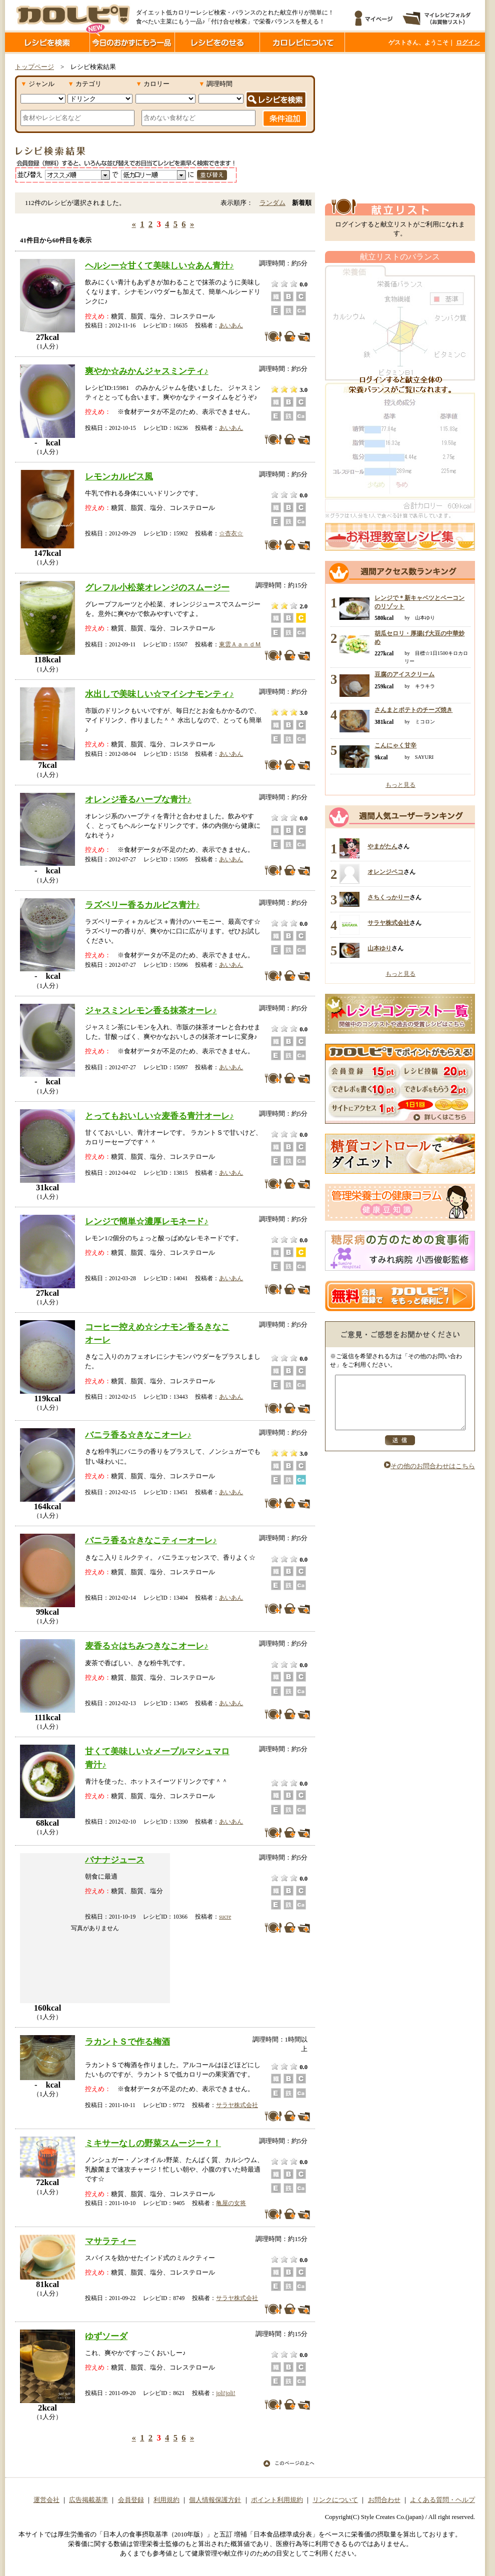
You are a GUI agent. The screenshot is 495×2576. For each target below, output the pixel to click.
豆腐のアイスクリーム (404, 674)
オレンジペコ (386, 872)
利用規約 (167, 2500)
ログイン (468, 42)
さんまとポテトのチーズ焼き (413, 710)
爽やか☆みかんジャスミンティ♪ (146, 371)
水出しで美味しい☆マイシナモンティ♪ (159, 694)
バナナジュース (114, 1860)
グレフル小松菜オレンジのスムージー (157, 587)
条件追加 (284, 118)
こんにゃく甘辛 (395, 745)
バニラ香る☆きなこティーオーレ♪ (151, 1540)
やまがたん (383, 846)
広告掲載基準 (88, 2500)
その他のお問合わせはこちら (429, 1476)
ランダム (273, 202)
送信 (400, 1451)
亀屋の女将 (231, 2203)
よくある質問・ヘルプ (442, 2500)
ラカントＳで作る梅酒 (127, 2042)
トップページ (34, 66)
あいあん (231, 325)
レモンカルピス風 (119, 476)
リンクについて (335, 2500)
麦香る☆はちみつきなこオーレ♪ (146, 1646)
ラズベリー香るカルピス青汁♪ (142, 905)
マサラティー (110, 2241)
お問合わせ (384, 2500)
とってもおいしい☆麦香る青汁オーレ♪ (159, 1116)
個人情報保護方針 (215, 2500)
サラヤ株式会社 (237, 2105)
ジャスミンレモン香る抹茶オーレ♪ (151, 1010)
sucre (225, 1917)
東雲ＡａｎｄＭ (240, 644)
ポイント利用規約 (277, 2500)
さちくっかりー (389, 897)
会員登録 (131, 2500)
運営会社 (47, 2500)
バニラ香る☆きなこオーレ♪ (138, 1435)
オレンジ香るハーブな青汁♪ (138, 799)
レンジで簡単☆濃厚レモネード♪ (146, 1221)
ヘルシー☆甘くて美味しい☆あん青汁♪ (159, 265)
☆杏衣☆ (231, 533)
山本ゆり (380, 948)
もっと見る (401, 785)
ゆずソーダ (106, 2336)
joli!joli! (225, 2393)
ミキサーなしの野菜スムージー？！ (153, 2143)
